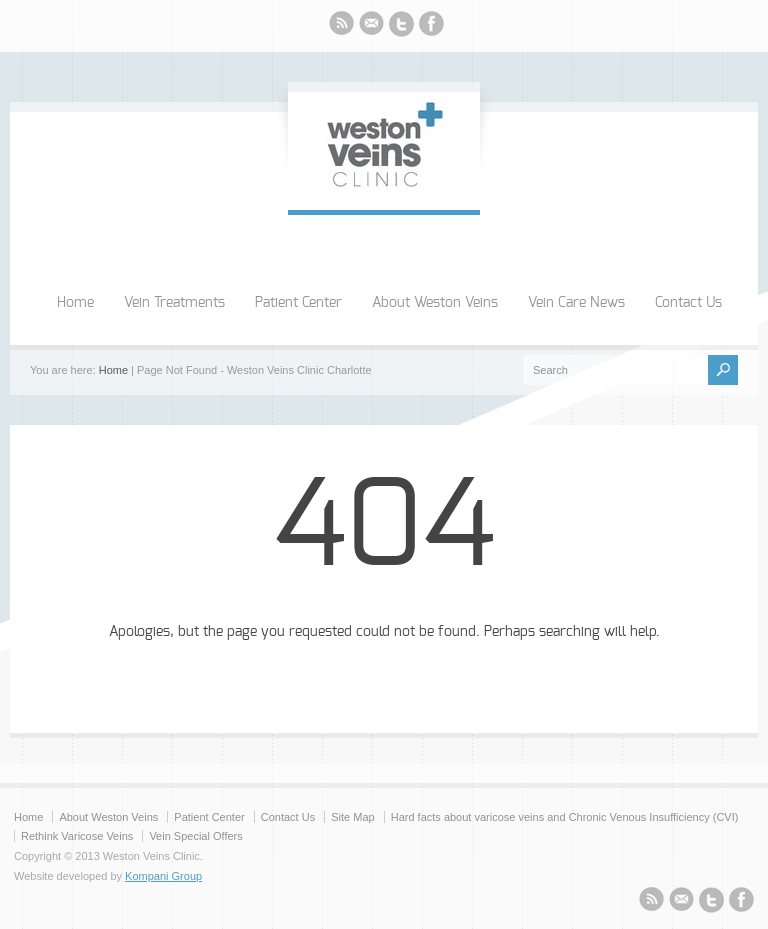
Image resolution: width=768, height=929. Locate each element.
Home (75, 303)
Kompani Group (163, 876)
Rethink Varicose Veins (77, 836)
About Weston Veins (435, 303)
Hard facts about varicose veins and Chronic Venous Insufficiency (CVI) (565, 817)
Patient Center (298, 303)
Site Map (352, 817)
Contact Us (688, 303)
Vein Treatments (174, 303)
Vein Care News (576, 303)
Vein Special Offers (195, 836)
